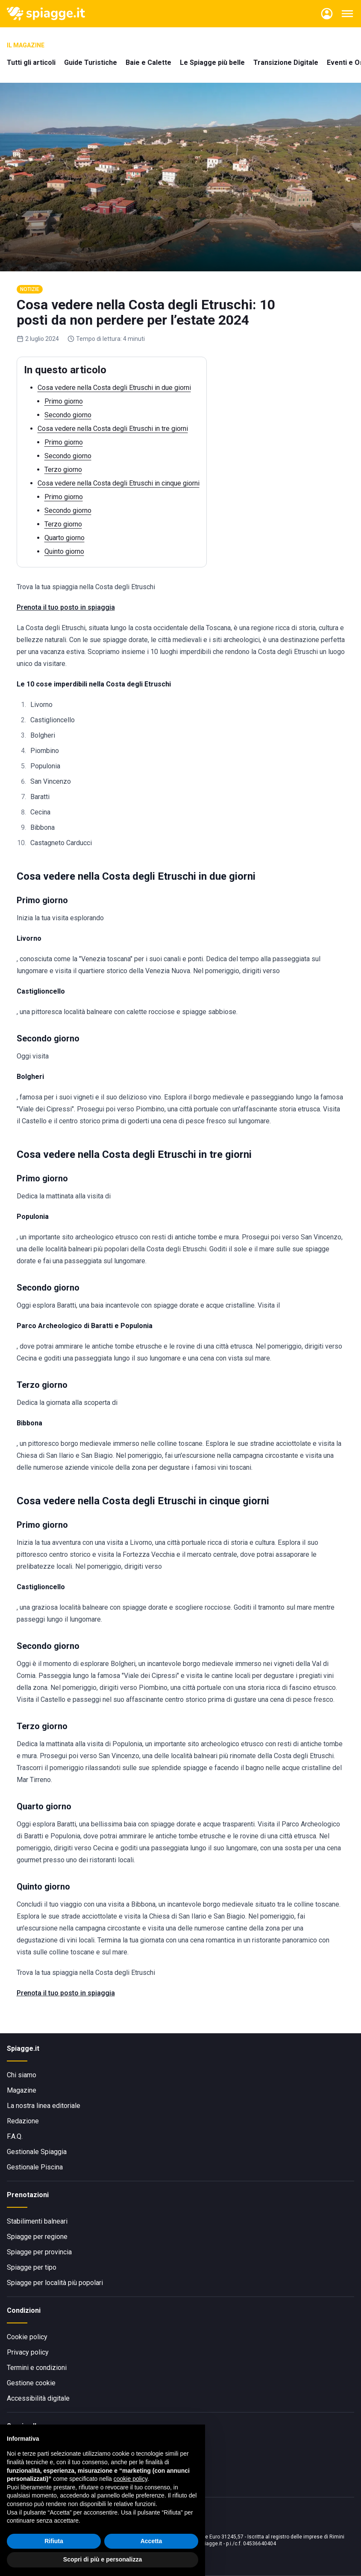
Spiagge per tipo (31, 2267)
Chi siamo (21, 2075)
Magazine (21, 2090)
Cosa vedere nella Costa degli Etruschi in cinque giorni (119, 483)
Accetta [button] (151, 2541)
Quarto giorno (64, 538)
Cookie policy (27, 2337)
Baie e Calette (148, 62)
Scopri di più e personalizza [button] (102, 2560)
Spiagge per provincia (39, 2252)
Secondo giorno (67, 415)
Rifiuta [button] (53, 2541)
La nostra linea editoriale (43, 2106)
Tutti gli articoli (31, 62)
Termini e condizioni (37, 2368)
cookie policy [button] (130, 2480)
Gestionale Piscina (35, 2167)
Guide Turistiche (90, 62)
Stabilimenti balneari (37, 2221)
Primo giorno (63, 401)
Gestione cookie (31, 2383)
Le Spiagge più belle (212, 62)
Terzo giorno (63, 469)
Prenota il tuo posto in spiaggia (66, 607)
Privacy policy (28, 2352)
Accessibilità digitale (38, 2398)
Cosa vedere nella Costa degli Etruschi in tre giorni (113, 428)
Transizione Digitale (285, 62)
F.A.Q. (15, 2136)
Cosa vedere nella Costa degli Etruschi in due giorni (114, 388)
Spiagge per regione (37, 2237)
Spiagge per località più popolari (55, 2283)
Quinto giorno (64, 551)
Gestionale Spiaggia (37, 2152)
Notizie (29, 289)
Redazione (23, 2121)
